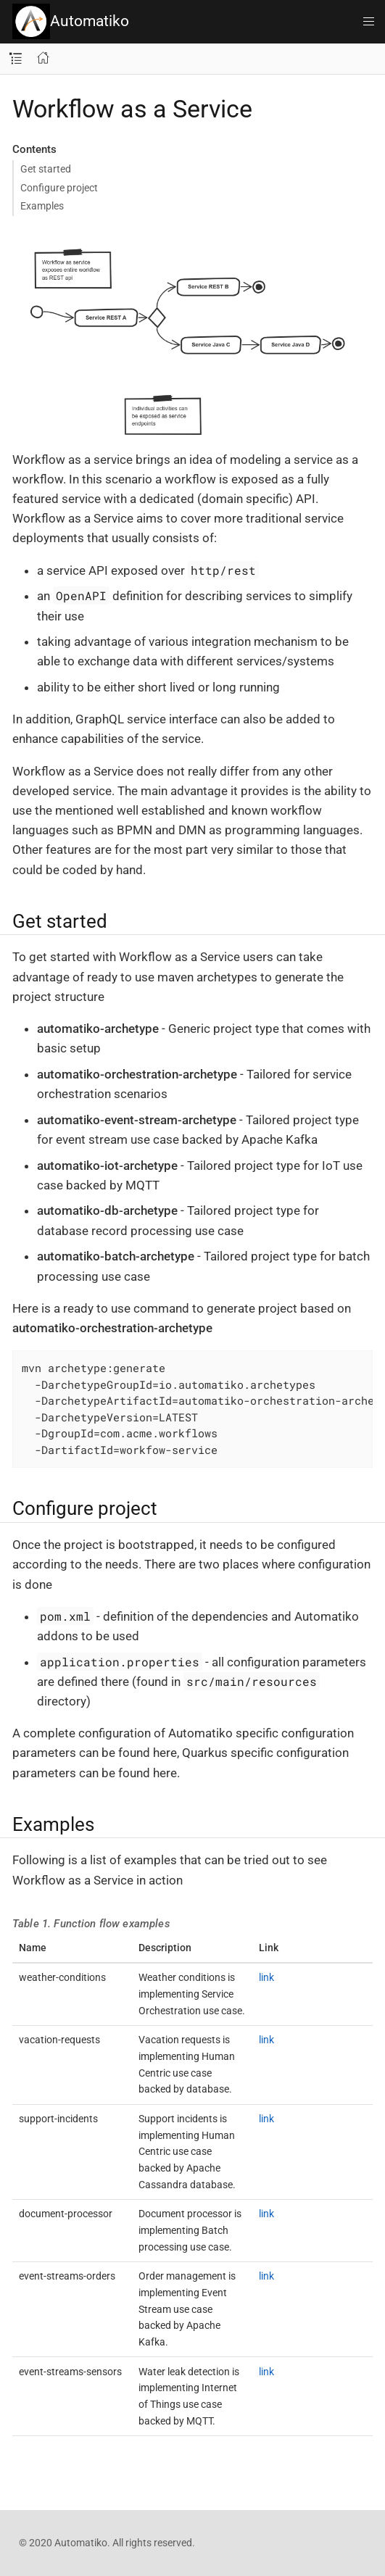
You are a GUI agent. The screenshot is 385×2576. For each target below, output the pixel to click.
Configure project (59, 188)
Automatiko (70, 21)
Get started (45, 169)
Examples (42, 206)
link (266, 1977)
